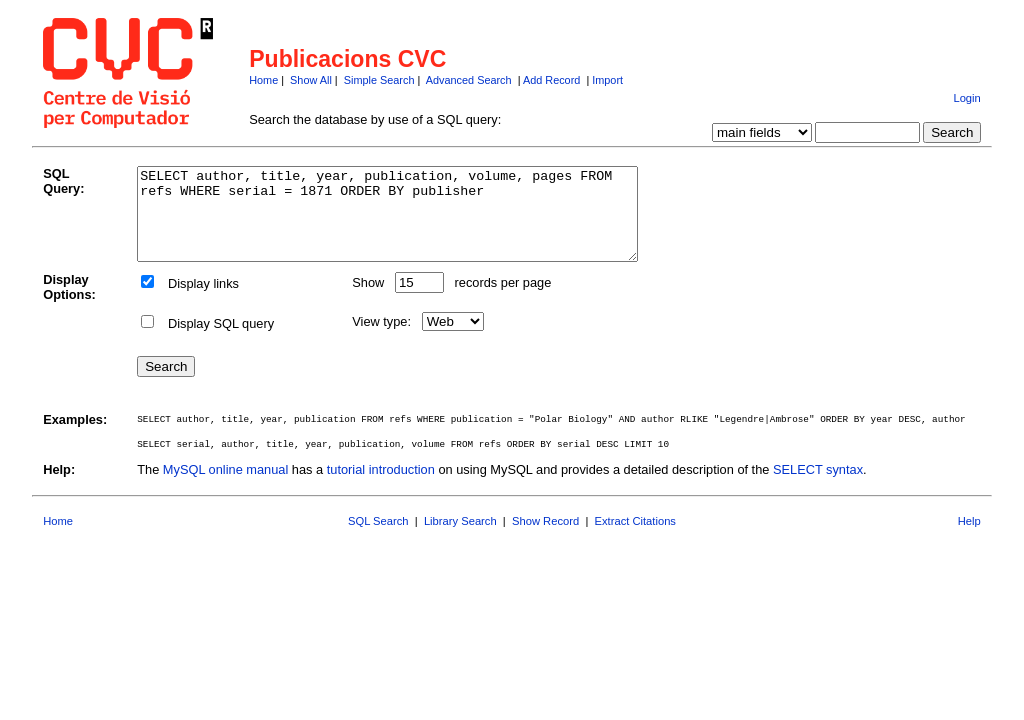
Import (607, 80)
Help (969, 539)
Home (263, 80)
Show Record (545, 539)
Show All (311, 80)
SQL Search (378, 539)
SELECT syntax (818, 487)
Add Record (551, 80)
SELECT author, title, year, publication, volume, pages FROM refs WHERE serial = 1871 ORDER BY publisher (417, 223)
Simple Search (379, 80)
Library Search (460, 539)
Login (966, 98)
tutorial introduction (381, 487)
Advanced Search (469, 80)
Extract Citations (635, 539)
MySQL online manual (225, 487)
